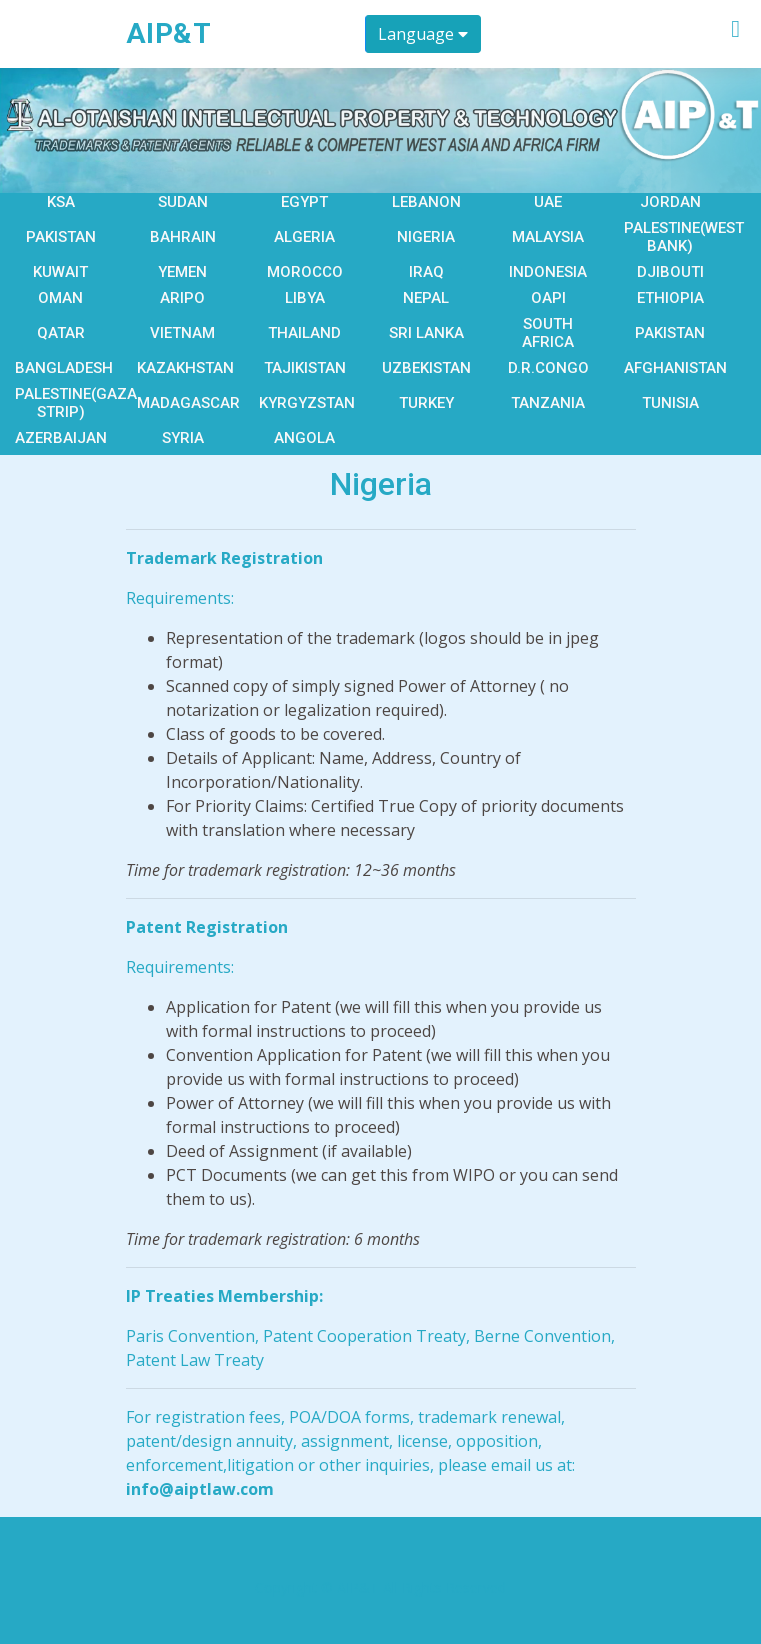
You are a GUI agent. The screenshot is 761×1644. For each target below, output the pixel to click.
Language (423, 34)
